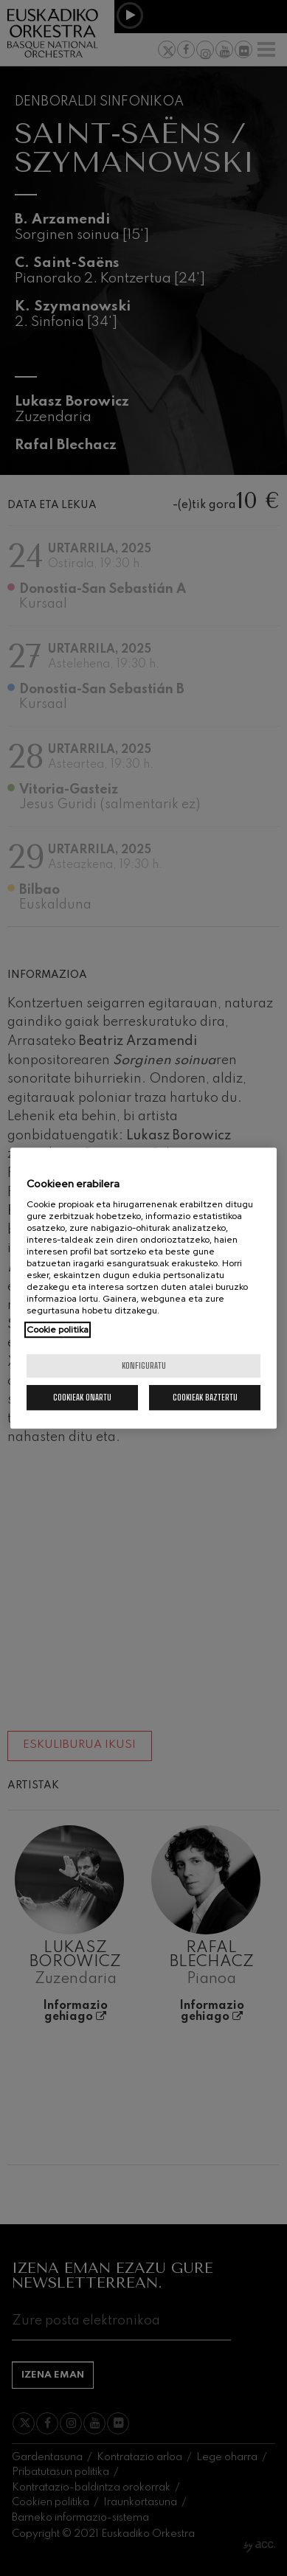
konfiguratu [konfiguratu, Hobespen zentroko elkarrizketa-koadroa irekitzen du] (144, 1365)
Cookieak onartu (82, 1397)
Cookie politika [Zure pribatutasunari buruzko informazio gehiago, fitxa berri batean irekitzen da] (58, 1330)
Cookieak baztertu (205, 1397)
